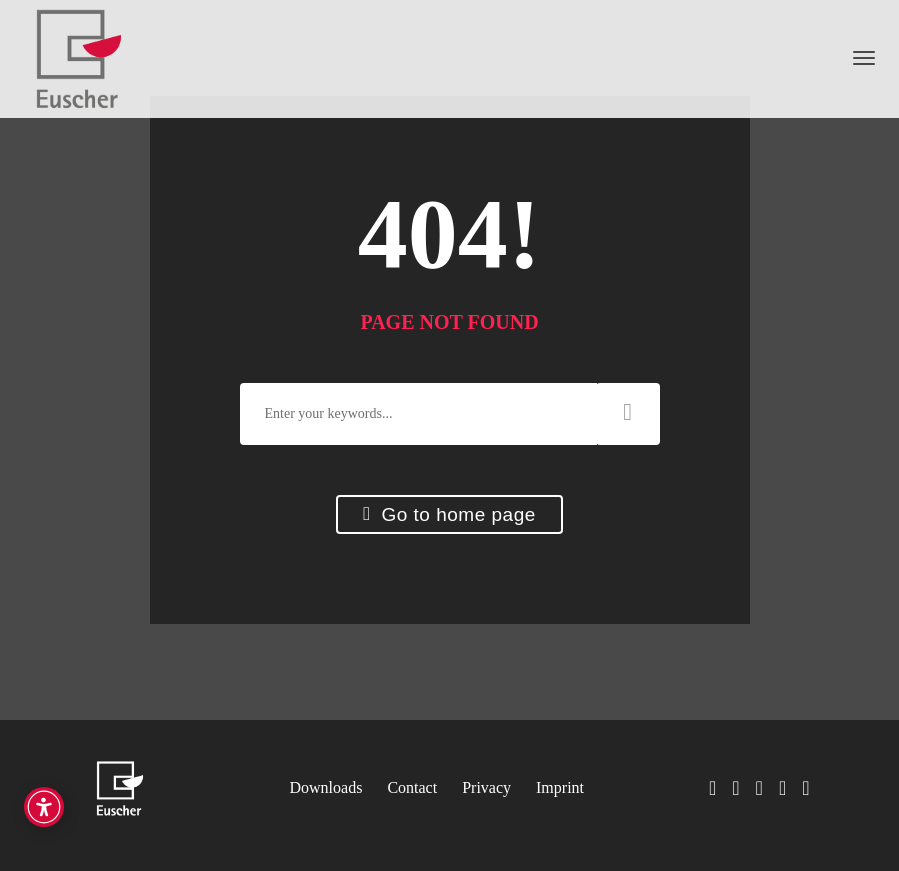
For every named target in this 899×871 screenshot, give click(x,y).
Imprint (560, 787)
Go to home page (449, 514)
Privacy (486, 787)
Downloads (326, 787)
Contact (412, 787)
